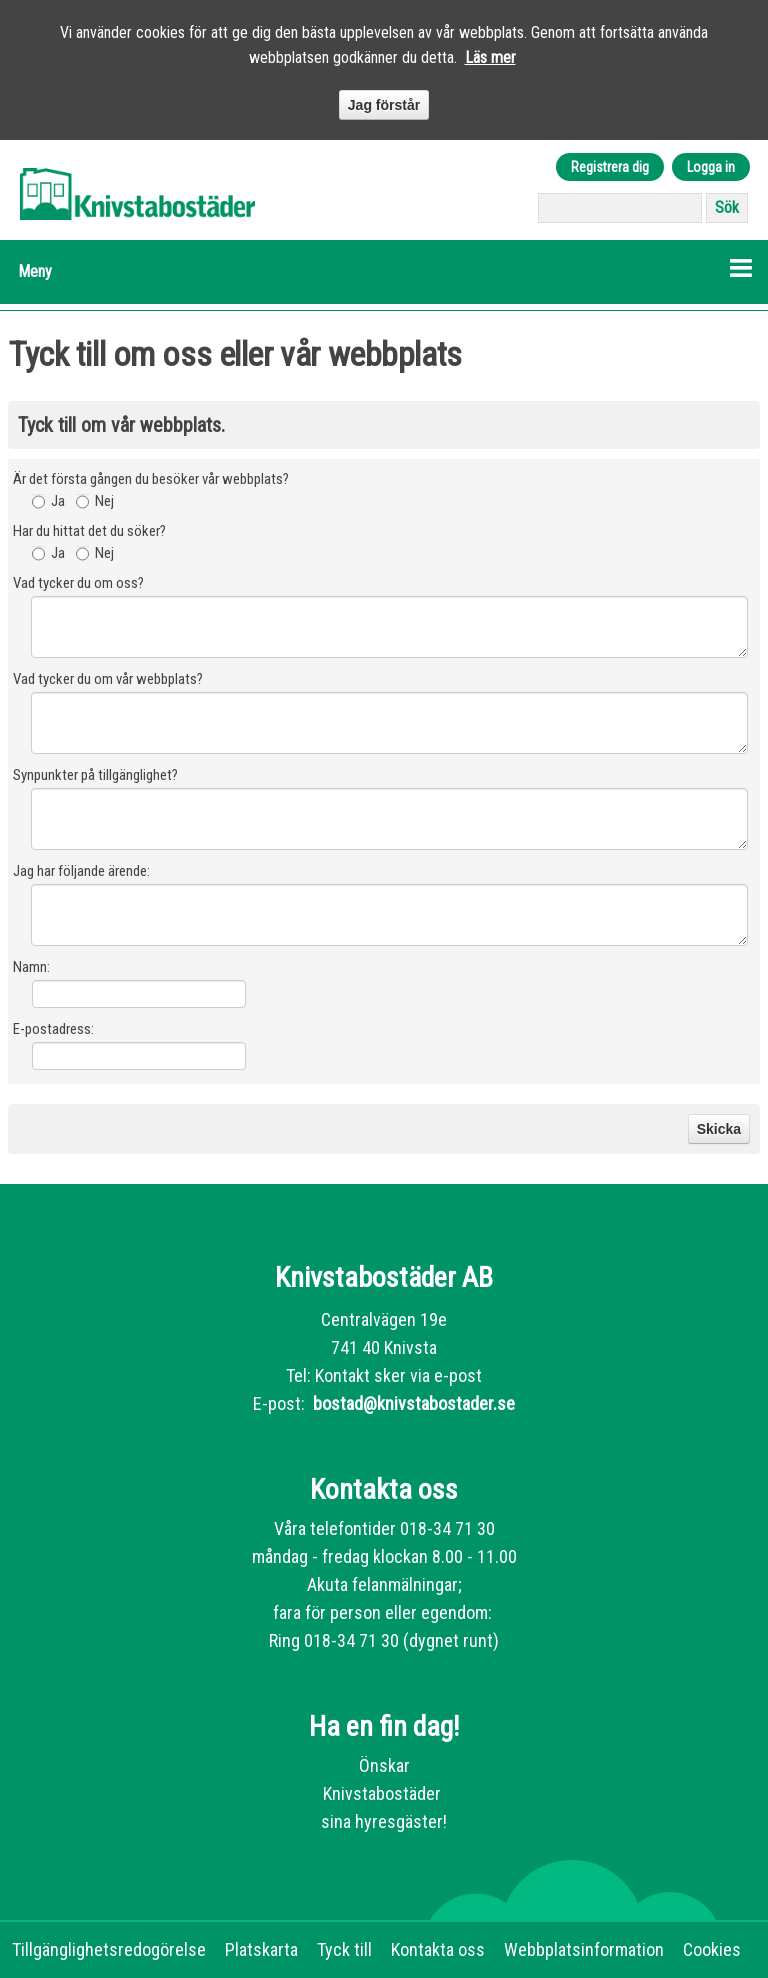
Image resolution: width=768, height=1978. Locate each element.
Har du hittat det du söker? (89, 531)
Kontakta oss (438, 1949)
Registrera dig (610, 167)
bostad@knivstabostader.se (412, 1403)
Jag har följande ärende (80, 871)
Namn (30, 967)
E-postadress (52, 1029)
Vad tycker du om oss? (78, 583)
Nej (104, 501)
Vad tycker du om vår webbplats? (108, 679)
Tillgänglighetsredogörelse (109, 1949)
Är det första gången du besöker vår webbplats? (151, 479)
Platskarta (261, 1949)
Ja (58, 501)
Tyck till (344, 1949)
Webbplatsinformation (584, 1949)
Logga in (711, 167)
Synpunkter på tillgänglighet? (95, 775)
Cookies (712, 1949)
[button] (384, 272)
